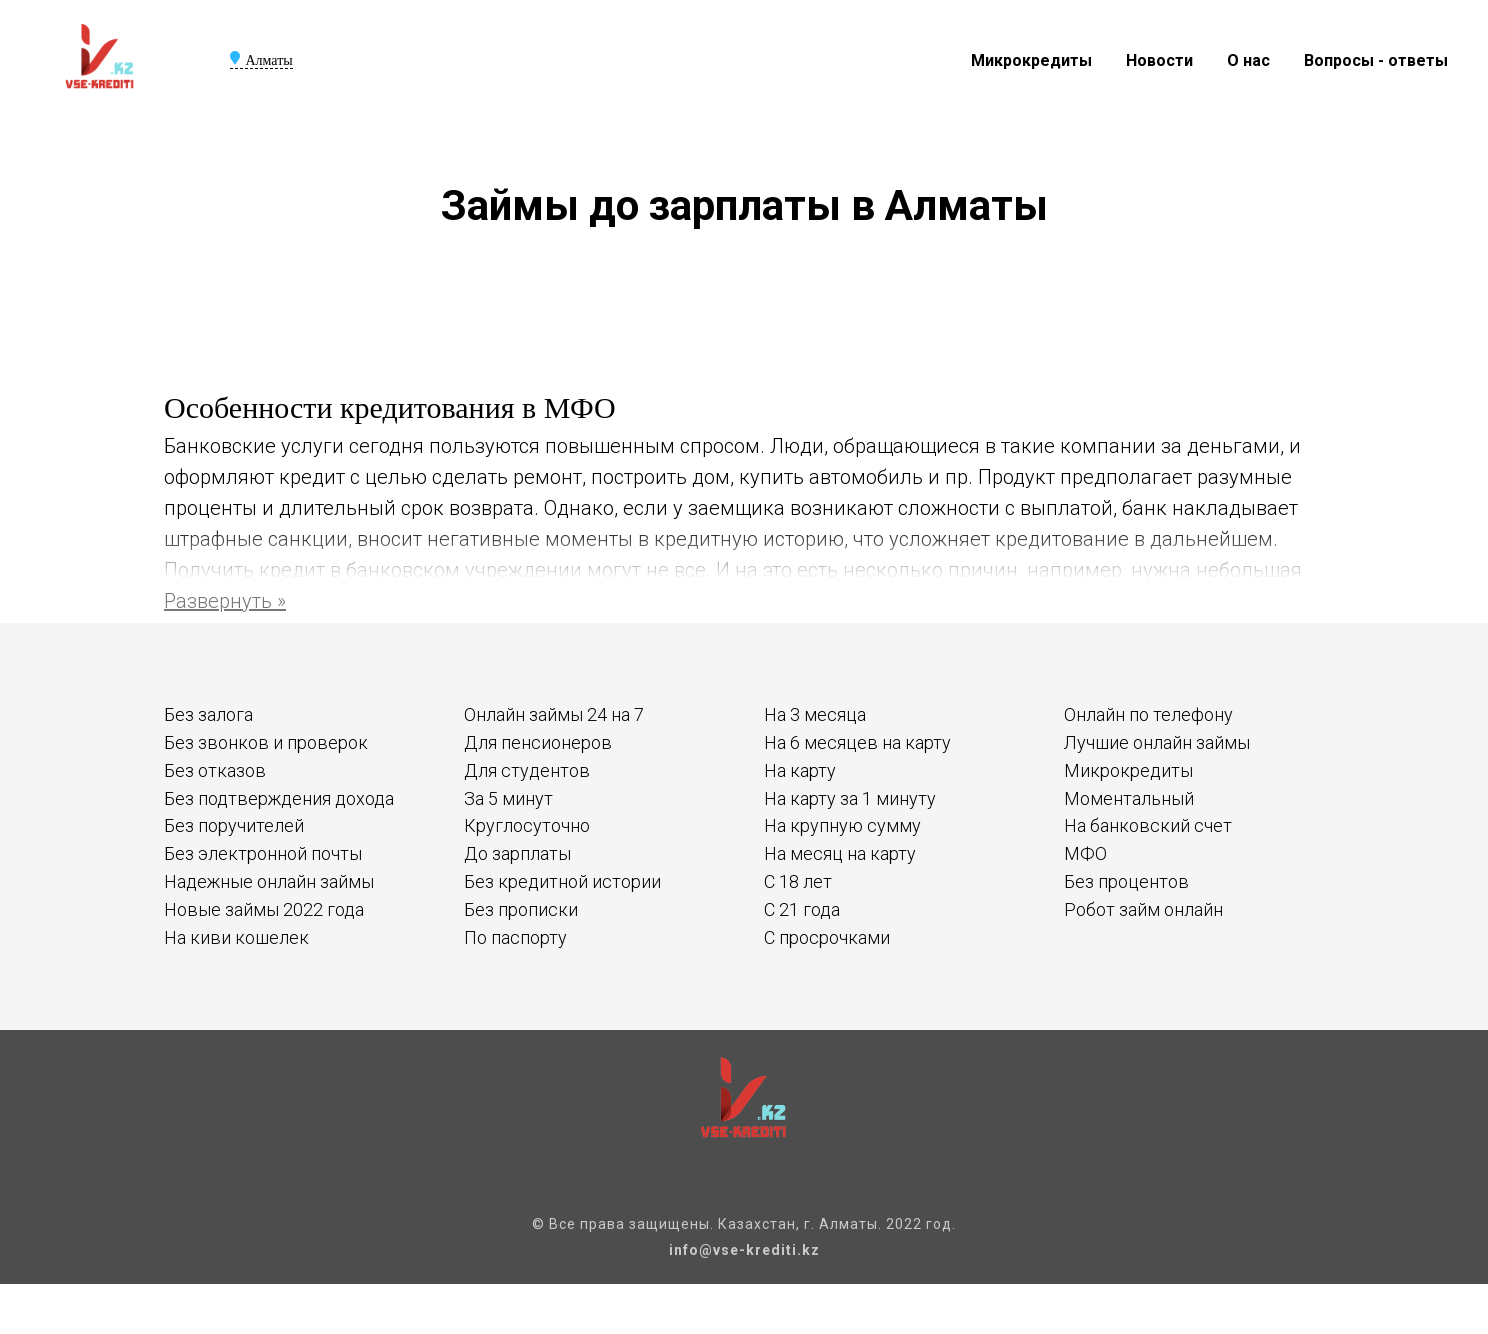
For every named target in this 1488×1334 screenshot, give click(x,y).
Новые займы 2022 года (264, 909)
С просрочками (827, 937)
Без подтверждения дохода (279, 798)
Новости (1159, 60)
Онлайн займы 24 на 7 (554, 714)
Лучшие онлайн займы (1157, 742)
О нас (1248, 60)
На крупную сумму (842, 825)
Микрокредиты (1031, 60)
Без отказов (215, 770)
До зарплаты (517, 853)
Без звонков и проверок (266, 742)
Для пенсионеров (538, 742)
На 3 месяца (815, 714)
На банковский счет (1148, 825)
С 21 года (802, 909)
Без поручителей (234, 825)
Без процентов (1126, 881)
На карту (800, 770)
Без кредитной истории (562, 881)
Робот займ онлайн (1143, 909)
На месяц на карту (840, 853)
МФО (1085, 853)
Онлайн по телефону (1148, 714)
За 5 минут (508, 798)
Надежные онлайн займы (269, 881)
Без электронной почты (263, 853)
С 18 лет (798, 881)
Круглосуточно (527, 825)
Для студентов (527, 770)
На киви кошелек (236, 937)
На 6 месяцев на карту (857, 742)
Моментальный (1129, 798)
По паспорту (515, 937)
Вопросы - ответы (1376, 60)
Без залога (208, 714)
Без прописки (521, 909)
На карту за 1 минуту (850, 798)
